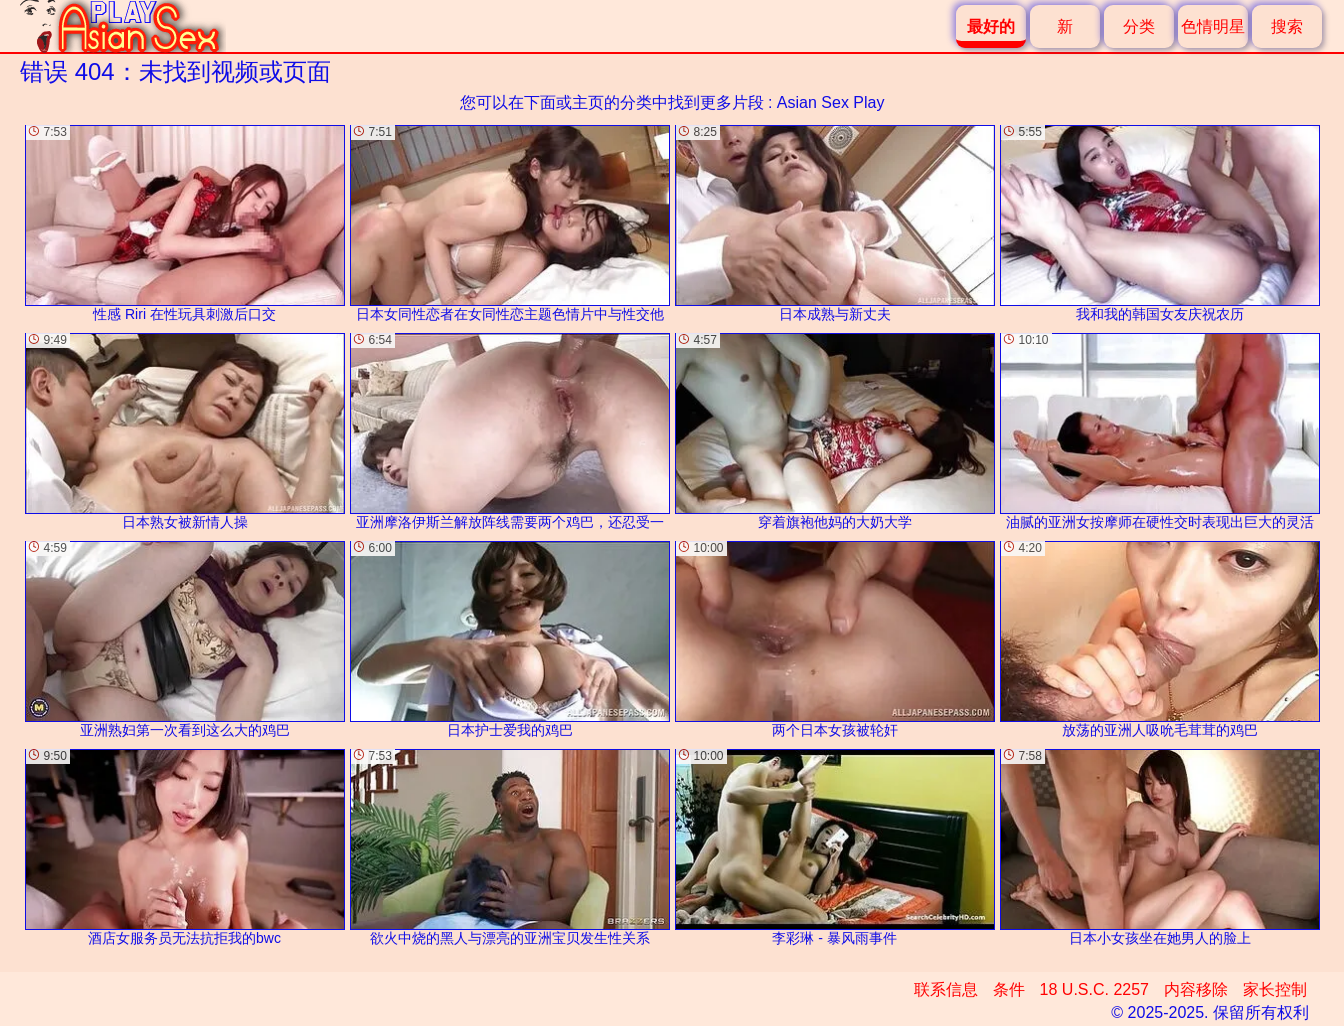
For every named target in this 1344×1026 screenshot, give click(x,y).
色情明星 (1213, 26)
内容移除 (1196, 989)
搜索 (1287, 26)
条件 (1009, 989)
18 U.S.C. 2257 (1094, 989)
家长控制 (1275, 989)
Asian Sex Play (831, 102)
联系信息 (946, 989)
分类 (1139, 26)
